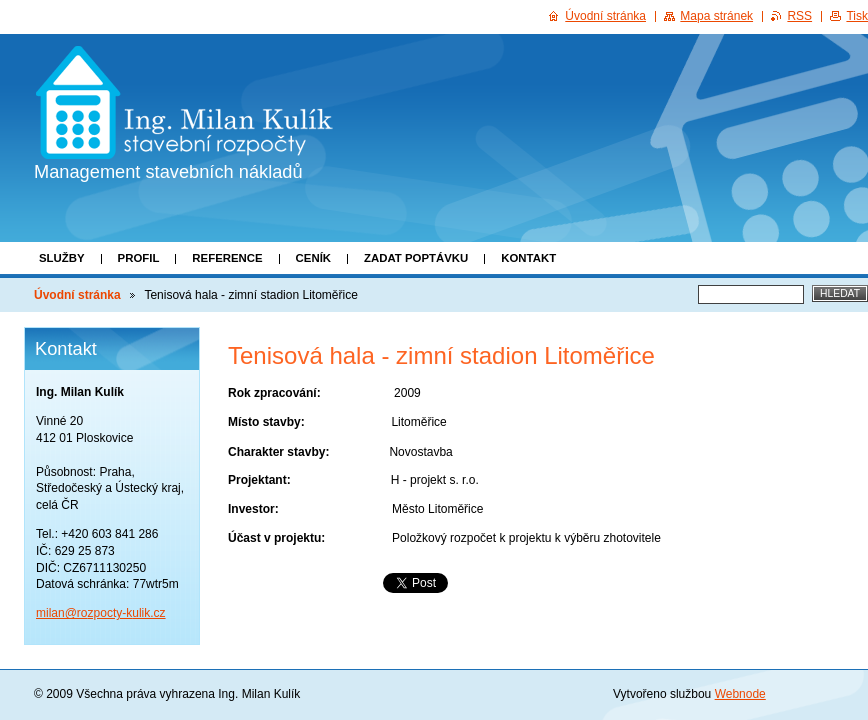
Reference (227, 258)
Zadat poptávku (416, 258)
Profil (139, 258)
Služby (62, 258)
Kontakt (528, 258)
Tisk (857, 16)
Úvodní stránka (77, 295)
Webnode (740, 694)
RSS (799, 16)
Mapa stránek (716, 16)
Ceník (313, 258)
